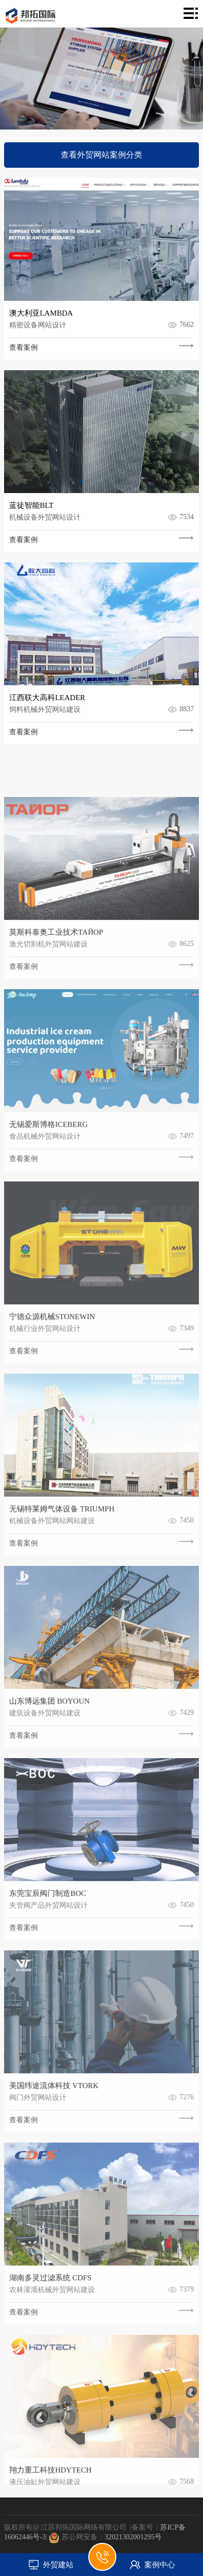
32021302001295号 (133, 2537)
